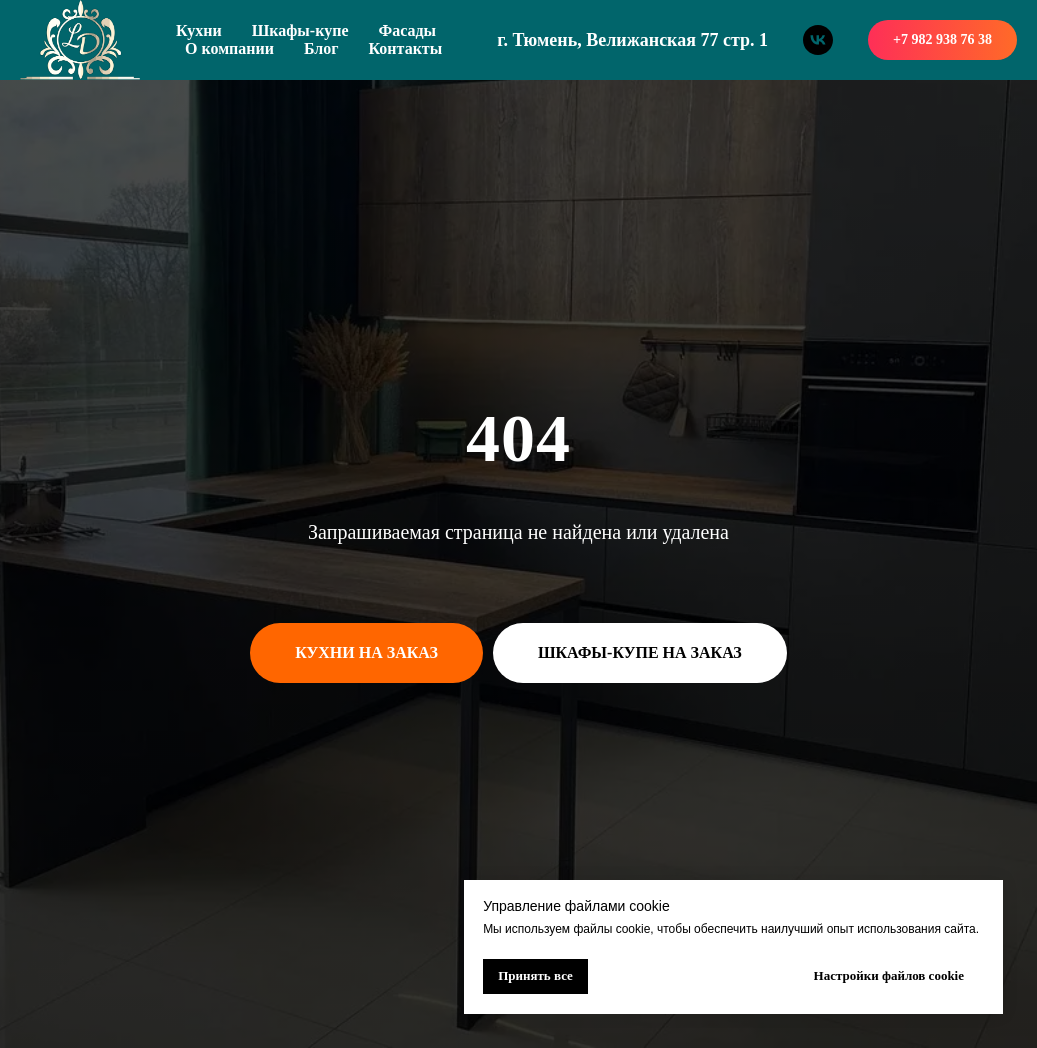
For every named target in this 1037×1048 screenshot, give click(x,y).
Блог (321, 48)
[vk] (818, 40)
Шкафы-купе (300, 30)
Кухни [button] (199, 30)
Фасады (407, 30)
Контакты (406, 48)
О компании (229, 48)
